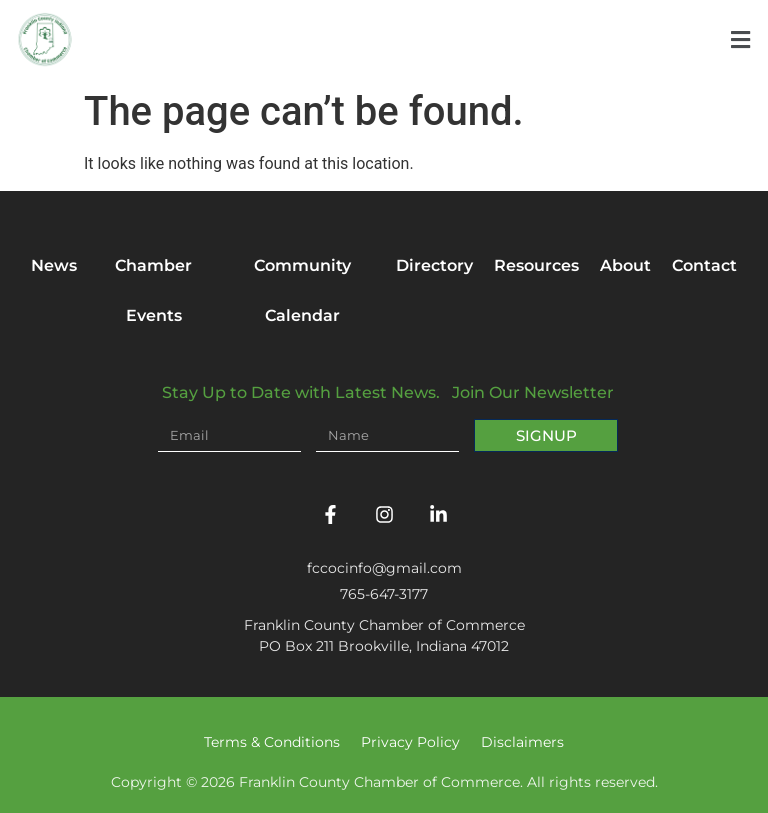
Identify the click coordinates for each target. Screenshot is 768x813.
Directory (434, 265)
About (625, 265)
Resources (536, 265)
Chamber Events (153, 290)
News (54, 265)
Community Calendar (302, 290)
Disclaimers (522, 742)
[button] (740, 40)
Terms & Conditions (272, 742)
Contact (704, 265)
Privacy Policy (410, 742)
